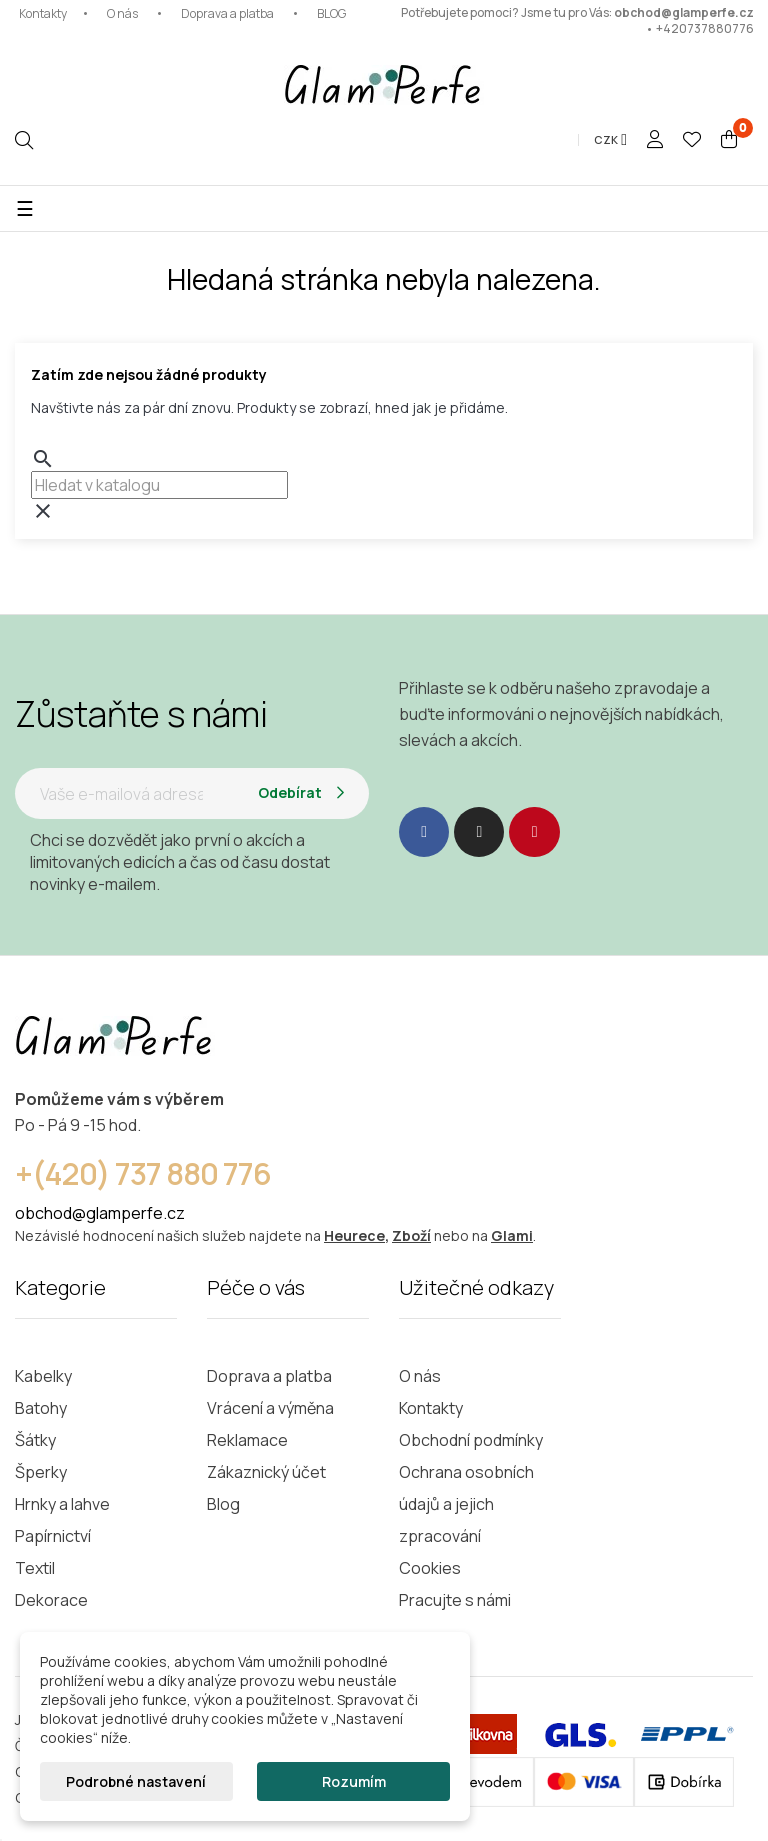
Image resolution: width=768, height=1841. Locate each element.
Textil (35, 1568)
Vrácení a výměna (270, 1408)
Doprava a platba (227, 13)
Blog (223, 1504)
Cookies (430, 1568)
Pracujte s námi (455, 1600)
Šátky (35, 1440)
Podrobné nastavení (136, 1781)
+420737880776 (705, 28)
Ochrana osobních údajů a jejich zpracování (466, 1504)
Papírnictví (53, 1536)
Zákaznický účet (266, 1472)
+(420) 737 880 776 (143, 1173)
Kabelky (43, 1376)
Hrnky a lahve (62, 1504)
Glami (512, 1235)
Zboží (411, 1235)
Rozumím (354, 1781)
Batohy (41, 1408)
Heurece (354, 1235)
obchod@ (50, 1213)
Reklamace (247, 1440)
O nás (122, 13)
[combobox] (159, 485)
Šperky (41, 1472)
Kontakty (43, 13)
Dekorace (51, 1600)
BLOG (331, 13)
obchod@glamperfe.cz (684, 12)
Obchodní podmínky (471, 1440)
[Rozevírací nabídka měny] (610, 140)
